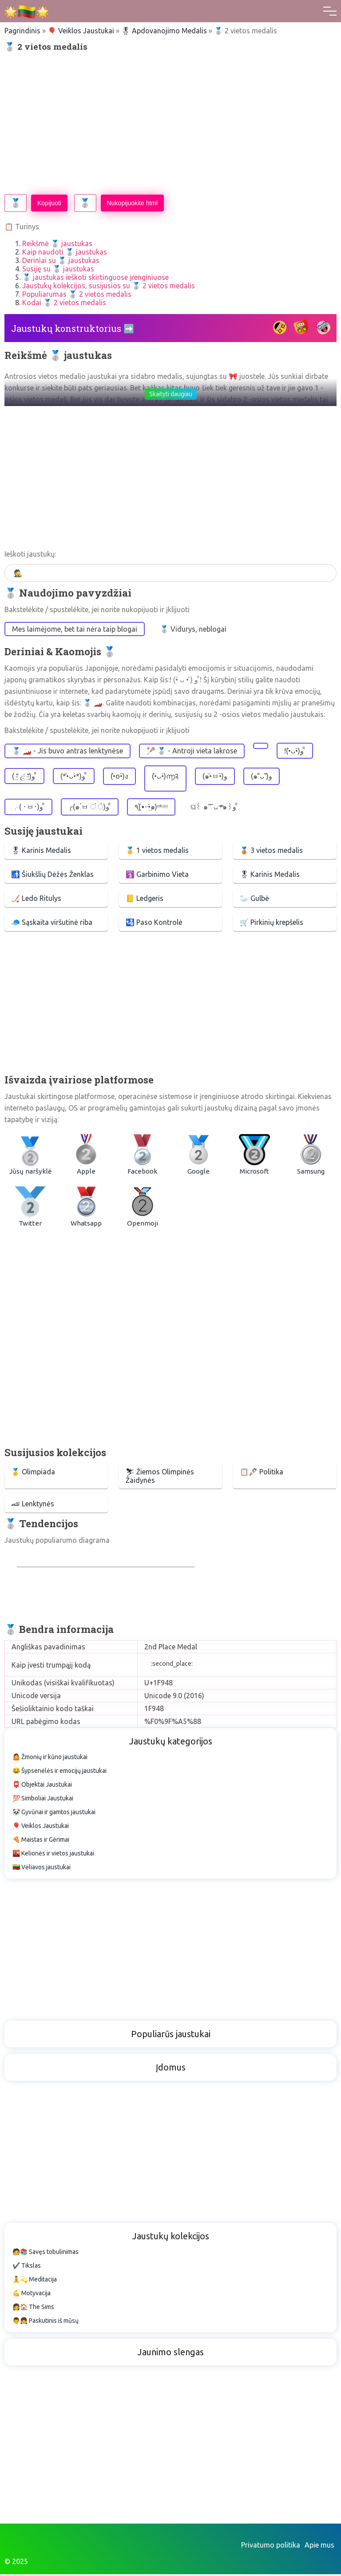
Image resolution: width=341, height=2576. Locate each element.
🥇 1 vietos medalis (157, 850)
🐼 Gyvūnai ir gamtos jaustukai (53, 1813)
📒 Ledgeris (144, 898)
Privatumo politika (270, 2547)
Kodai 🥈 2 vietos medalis (64, 303)
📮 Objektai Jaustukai (42, 1786)
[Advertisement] (170, 123)
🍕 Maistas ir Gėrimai (40, 1841)
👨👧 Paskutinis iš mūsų (45, 2322)
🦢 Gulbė (254, 898)
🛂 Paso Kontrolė (154, 922)
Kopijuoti (49, 203)
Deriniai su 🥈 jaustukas (60, 260)
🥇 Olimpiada (33, 1473)
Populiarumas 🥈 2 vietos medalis (76, 294)
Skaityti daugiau (170, 393)
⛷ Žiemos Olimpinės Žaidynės (160, 1477)
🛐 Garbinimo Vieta (157, 874)
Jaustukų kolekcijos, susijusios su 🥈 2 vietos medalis (108, 286)
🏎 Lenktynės (32, 1505)
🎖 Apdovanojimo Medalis (164, 31)
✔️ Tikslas (26, 2267)
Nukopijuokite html (132, 203)
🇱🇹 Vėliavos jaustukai (41, 1868)
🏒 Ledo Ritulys (36, 898)
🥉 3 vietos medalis (271, 850)
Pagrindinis (22, 31)
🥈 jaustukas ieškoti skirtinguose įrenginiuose (95, 277)
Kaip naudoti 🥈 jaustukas (64, 252)
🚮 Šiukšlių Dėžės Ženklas (52, 874)
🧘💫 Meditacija (34, 2281)
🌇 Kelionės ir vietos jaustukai (53, 1855)
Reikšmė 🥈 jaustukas (57, 243)
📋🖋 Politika (261, 1473)
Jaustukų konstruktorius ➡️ (73, 328)
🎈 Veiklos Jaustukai (81, 31)
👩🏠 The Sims (33, 2308)
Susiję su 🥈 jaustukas (58, 269)
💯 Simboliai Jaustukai (42, 1800)
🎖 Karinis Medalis (41, 850)
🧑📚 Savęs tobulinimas (45, 2253)
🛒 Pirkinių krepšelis (271, 922)
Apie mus (319, 2547)
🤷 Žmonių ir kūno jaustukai (49, 1758)
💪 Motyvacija (31, 2294)
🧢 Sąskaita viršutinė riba (51, 922)
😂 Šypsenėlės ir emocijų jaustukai (59, 1772)
